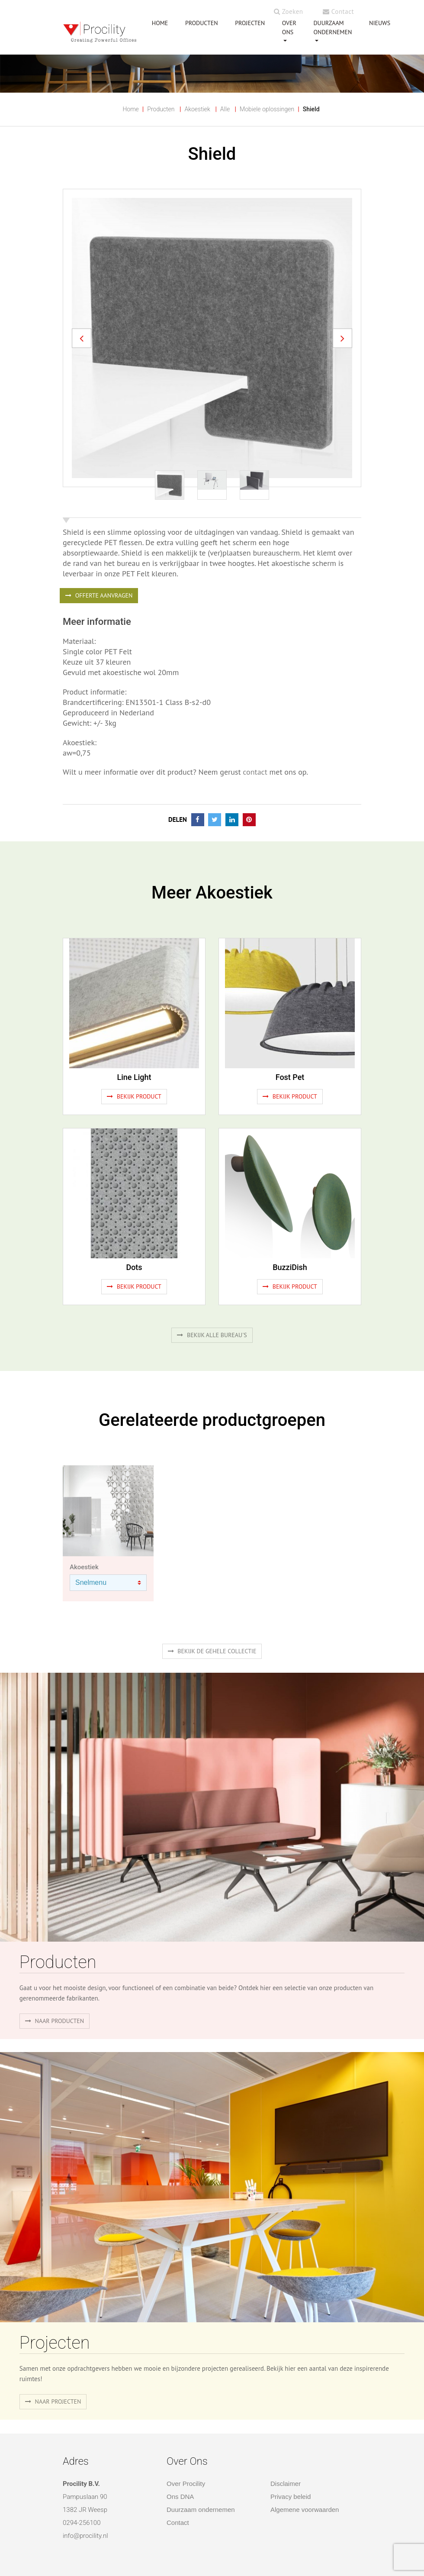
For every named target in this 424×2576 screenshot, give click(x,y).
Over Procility (186, 2483)
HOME (160, 23)
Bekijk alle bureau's (212, 1335)
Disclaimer (285, 2483)
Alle (225, 109)
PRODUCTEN (201, 23)
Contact (338, 11)
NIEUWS (379, 23)
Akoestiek (197, 109)
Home (130, 109)
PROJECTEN (250, 23)
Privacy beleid (290, 2496)
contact (254, 772)
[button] (81, 338)
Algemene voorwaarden (304, 2509)
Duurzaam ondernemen (332, 27)
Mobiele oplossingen (267, 109)
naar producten (54, 2021)
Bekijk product (134, 1096)
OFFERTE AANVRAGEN (98, 595)
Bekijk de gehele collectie (212, 1651)
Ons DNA (180, 2496)
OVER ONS (289, 27)
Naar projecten (53, 2401)
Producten (160, 109)
